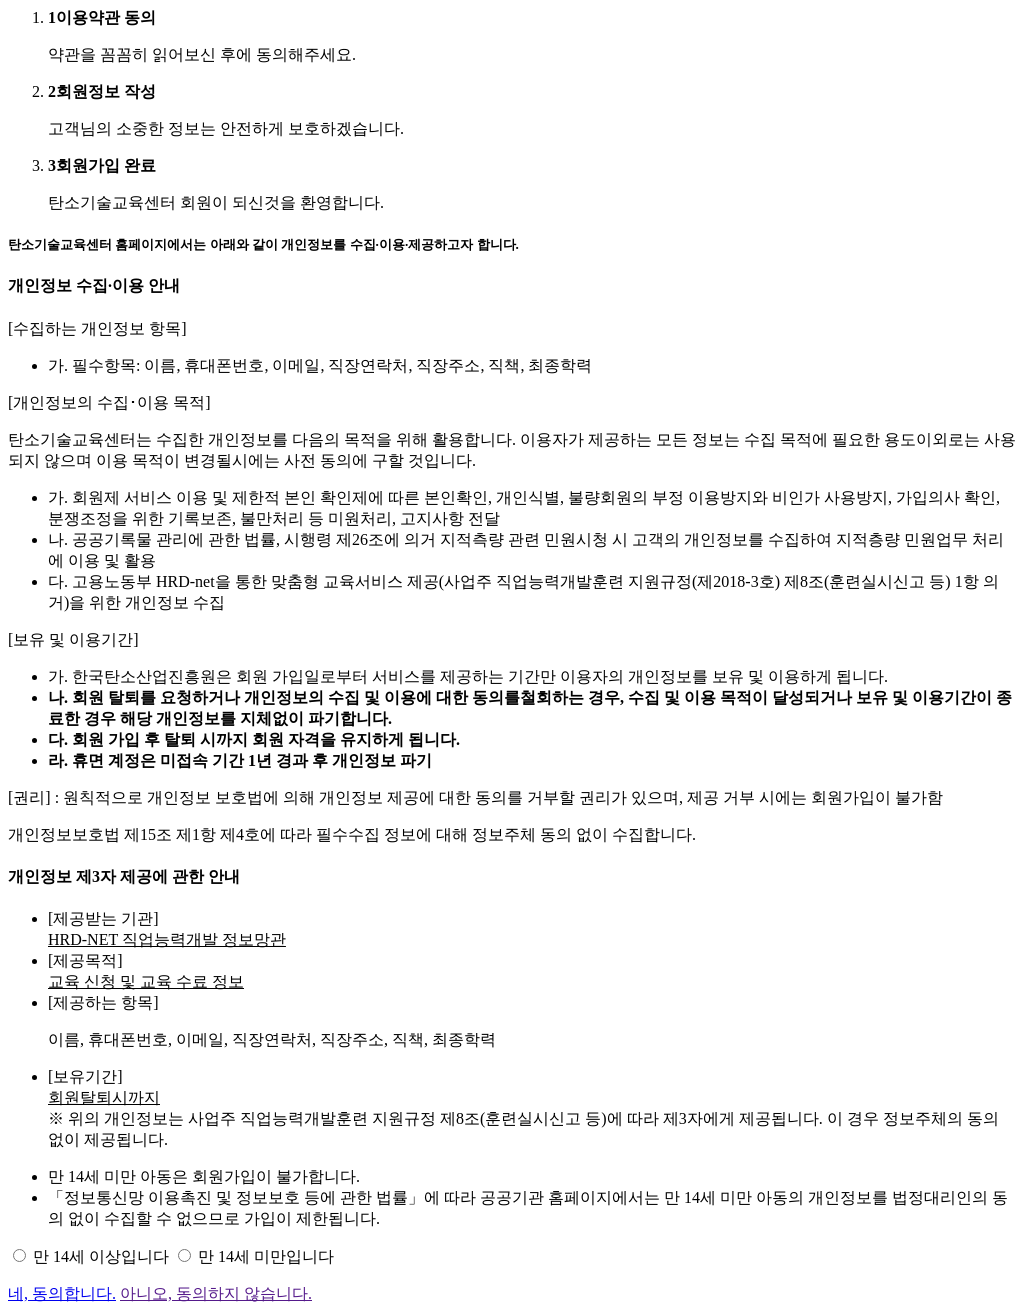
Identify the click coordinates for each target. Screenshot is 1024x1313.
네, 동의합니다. (62, 1293)
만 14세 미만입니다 (266, 1256)
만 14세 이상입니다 (101, 1256)
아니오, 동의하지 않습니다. (216, 1293)
